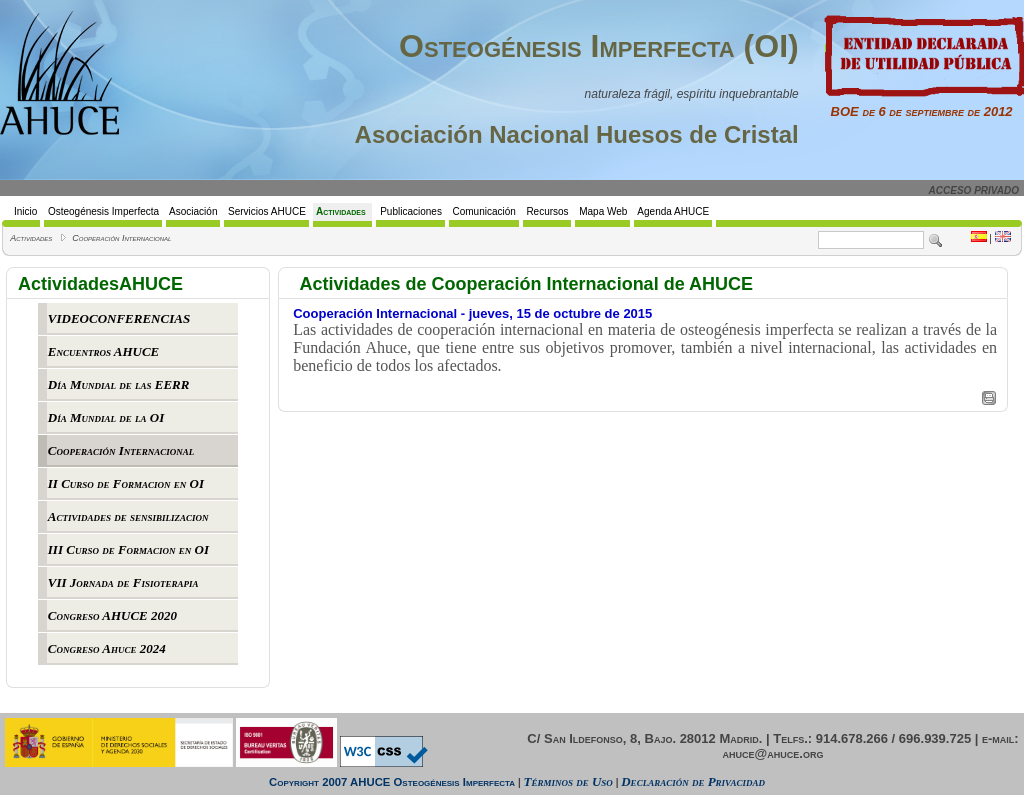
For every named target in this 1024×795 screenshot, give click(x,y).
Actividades (31, 238)
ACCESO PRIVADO (974, 190)
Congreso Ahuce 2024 (107, 648)
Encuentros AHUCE (103, 351)
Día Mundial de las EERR (119, 384)
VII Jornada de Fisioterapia (123, 582)
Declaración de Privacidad (693, 781)
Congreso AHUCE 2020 (112, 615)
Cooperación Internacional (121, 238)
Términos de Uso (568, 781)
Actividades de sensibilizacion (128, 516)
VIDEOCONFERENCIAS (119, 318)
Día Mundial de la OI (106, 417)
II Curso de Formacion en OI (126, 483)
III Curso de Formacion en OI (128, 549)
